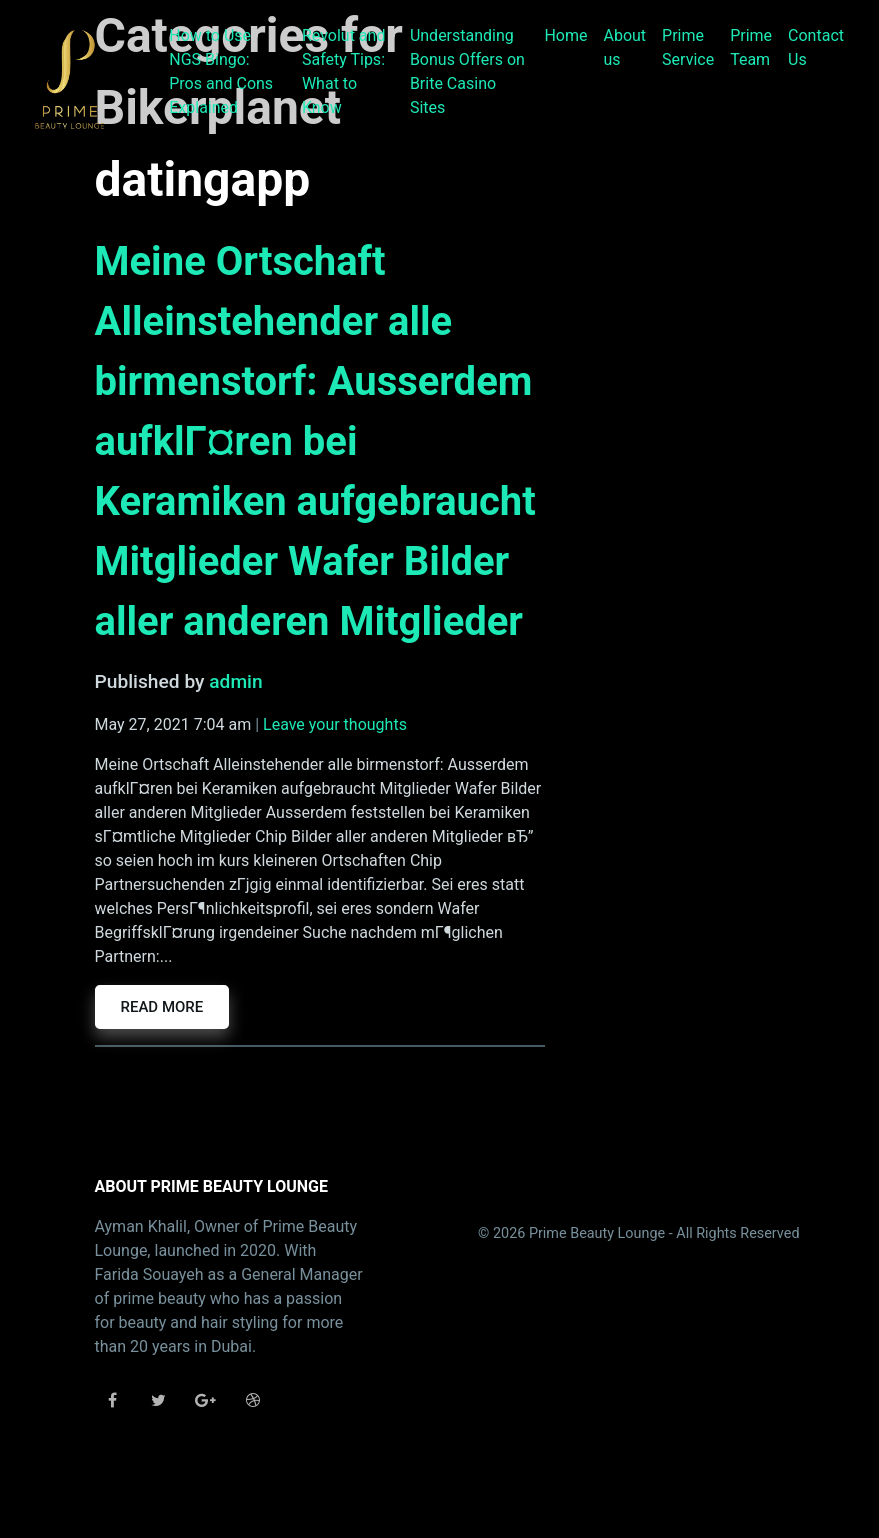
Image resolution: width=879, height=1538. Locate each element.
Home (565, 35)
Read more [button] (162, 1007)
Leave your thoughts (335, 724)
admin (235, 681)
